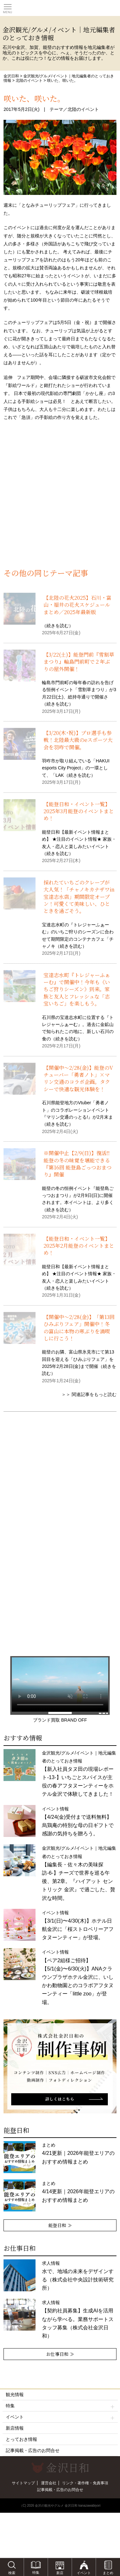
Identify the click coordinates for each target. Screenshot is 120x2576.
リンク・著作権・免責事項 (85, 2483)
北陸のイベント (29, 80)
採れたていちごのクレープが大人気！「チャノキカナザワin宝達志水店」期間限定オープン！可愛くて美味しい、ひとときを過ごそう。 (79, 897)
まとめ (78, 2153)
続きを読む (57, 625)
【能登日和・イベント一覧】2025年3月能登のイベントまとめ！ (79, 811)
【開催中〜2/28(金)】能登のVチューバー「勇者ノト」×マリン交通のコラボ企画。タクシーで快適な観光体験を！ (78, 1078)
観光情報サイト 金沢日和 (60, 8)
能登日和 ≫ (60, 2225)
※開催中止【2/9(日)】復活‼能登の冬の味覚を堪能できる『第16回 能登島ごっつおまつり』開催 (78, 1163)
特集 (60, 2406)
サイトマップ (23, 2483)
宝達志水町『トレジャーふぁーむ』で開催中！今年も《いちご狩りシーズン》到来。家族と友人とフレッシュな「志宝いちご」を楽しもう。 (77, 989)
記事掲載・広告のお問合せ (33, 2450)
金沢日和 (11, 76)
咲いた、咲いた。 (34, 98)
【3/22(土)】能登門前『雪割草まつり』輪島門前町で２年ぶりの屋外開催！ (79, 662)
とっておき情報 (21, 2439)
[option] (60, 2066)
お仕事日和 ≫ (60, 2354)
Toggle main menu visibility (8, 6)
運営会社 (48, 2483)
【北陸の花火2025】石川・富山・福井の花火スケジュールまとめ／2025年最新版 (77, 605)
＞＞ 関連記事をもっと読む (88, 1394)
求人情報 (78, 2319)
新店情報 (15, 2428)
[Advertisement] (60, 502)
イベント (60, 2417)
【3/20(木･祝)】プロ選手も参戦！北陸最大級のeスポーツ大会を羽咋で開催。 (78, 740)
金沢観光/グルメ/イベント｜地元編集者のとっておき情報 (79, 1873)
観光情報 (15, 2394)
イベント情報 (78, 1977)
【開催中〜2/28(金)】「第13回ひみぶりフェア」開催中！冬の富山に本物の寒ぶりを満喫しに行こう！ (79, 1327)
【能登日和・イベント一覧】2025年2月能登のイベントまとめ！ (79, 1246)
